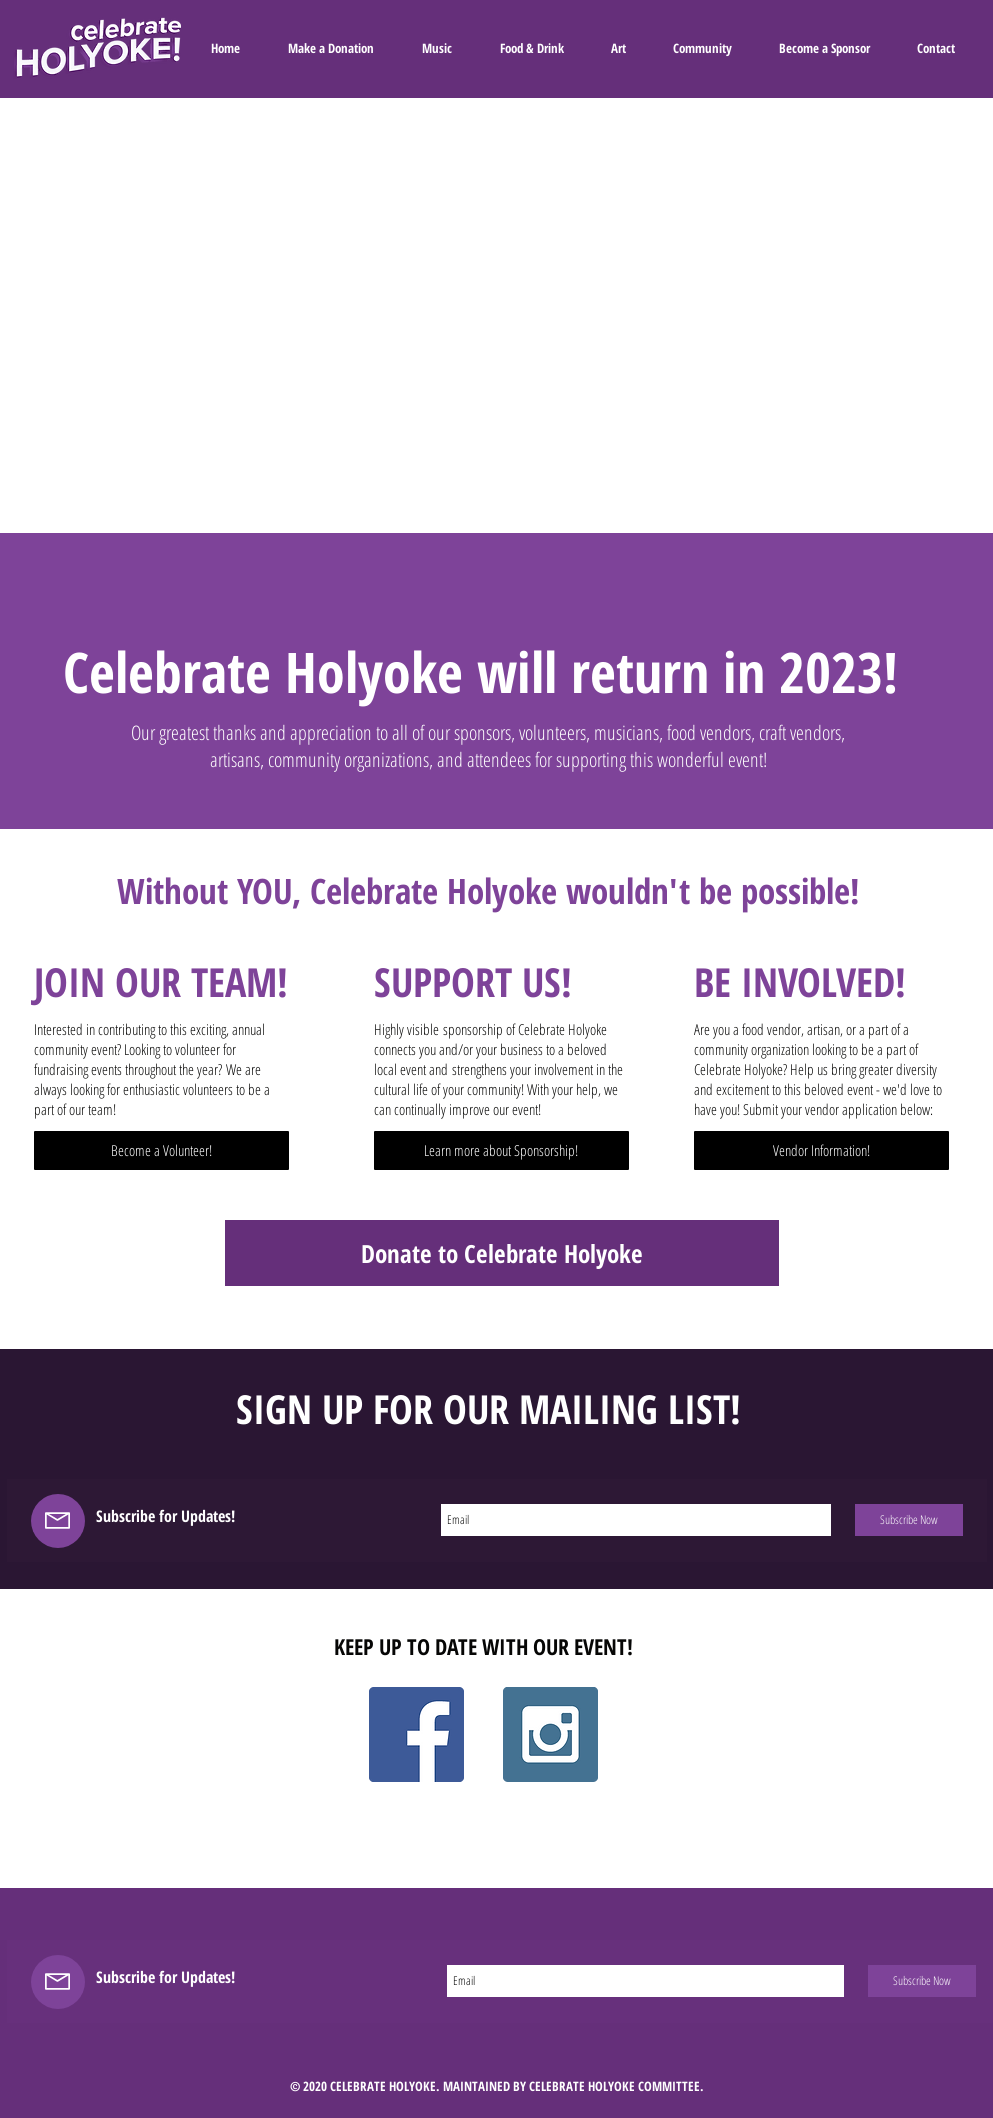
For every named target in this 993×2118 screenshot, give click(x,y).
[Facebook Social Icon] (416, 1734)
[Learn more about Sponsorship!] (501, 1150)
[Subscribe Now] (909, 1520)
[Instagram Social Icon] (550, 1734)
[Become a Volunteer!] (161, 1150)
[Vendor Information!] (821, 1150)
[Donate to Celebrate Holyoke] (502, 1253)
